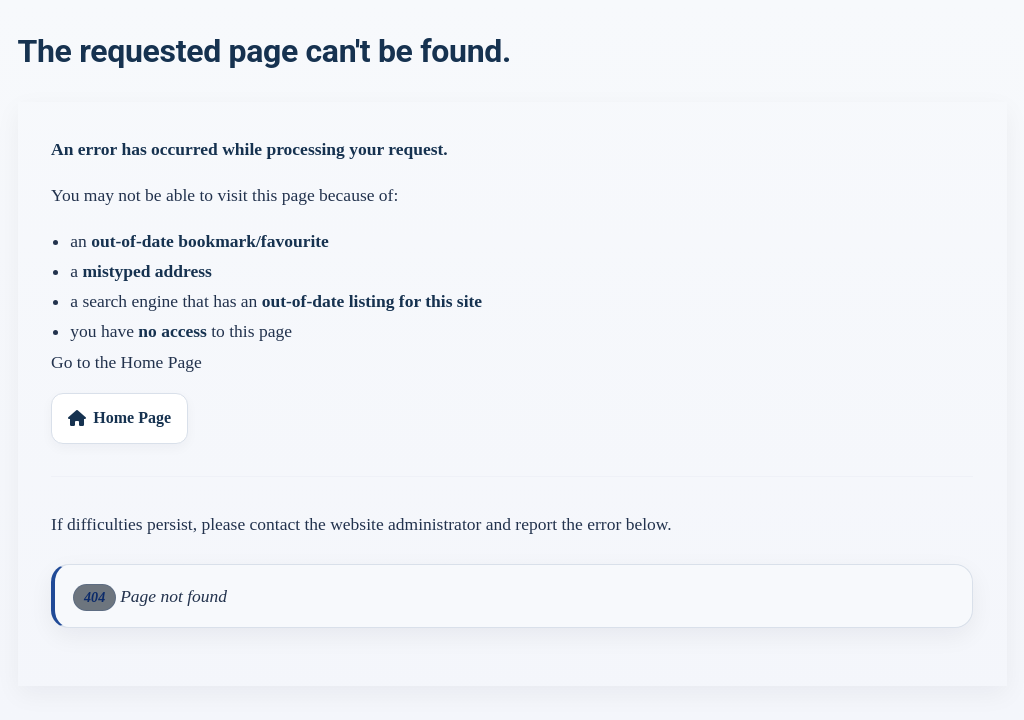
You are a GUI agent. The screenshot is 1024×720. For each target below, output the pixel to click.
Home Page (119, 417)
